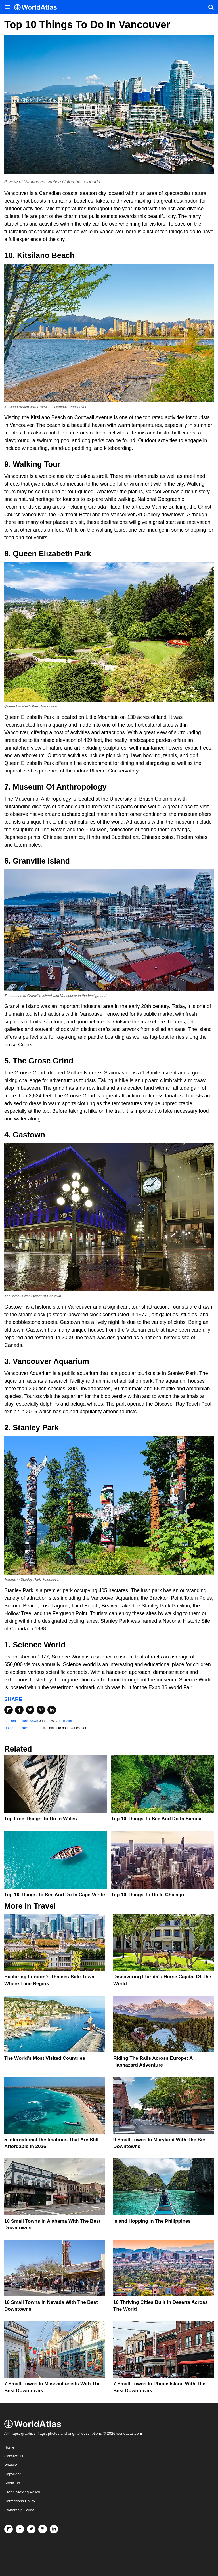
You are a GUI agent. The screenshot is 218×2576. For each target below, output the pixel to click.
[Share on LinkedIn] (51, 1710)
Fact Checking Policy (22, 2492)
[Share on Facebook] (19, 1710)
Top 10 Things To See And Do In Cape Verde (54, 1894)
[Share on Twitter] (30, 1710)
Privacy (10, 2465)
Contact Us (13, 2456)
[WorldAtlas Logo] (37, 7)
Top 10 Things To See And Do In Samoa (156, 1818)
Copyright (12, 2474)
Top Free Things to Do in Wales (40, 1818)
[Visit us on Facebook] (20, 2529)
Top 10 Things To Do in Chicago (147, 1894)
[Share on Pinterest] (41, 1710)
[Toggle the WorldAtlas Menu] (7, 7)
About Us (12, 2483)
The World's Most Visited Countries (44, 2058)
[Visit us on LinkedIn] (54, 2529)
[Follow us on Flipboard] (8, 2529)
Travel (67, 1721)
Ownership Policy (19, 2510)
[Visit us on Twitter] (31, 2529)
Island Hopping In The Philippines (152, 2221)
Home (9, 2447)
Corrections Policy (19, 2501)
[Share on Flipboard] (8, 1710)
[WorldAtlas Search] (211, 7)
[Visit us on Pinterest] (42, 2529)
